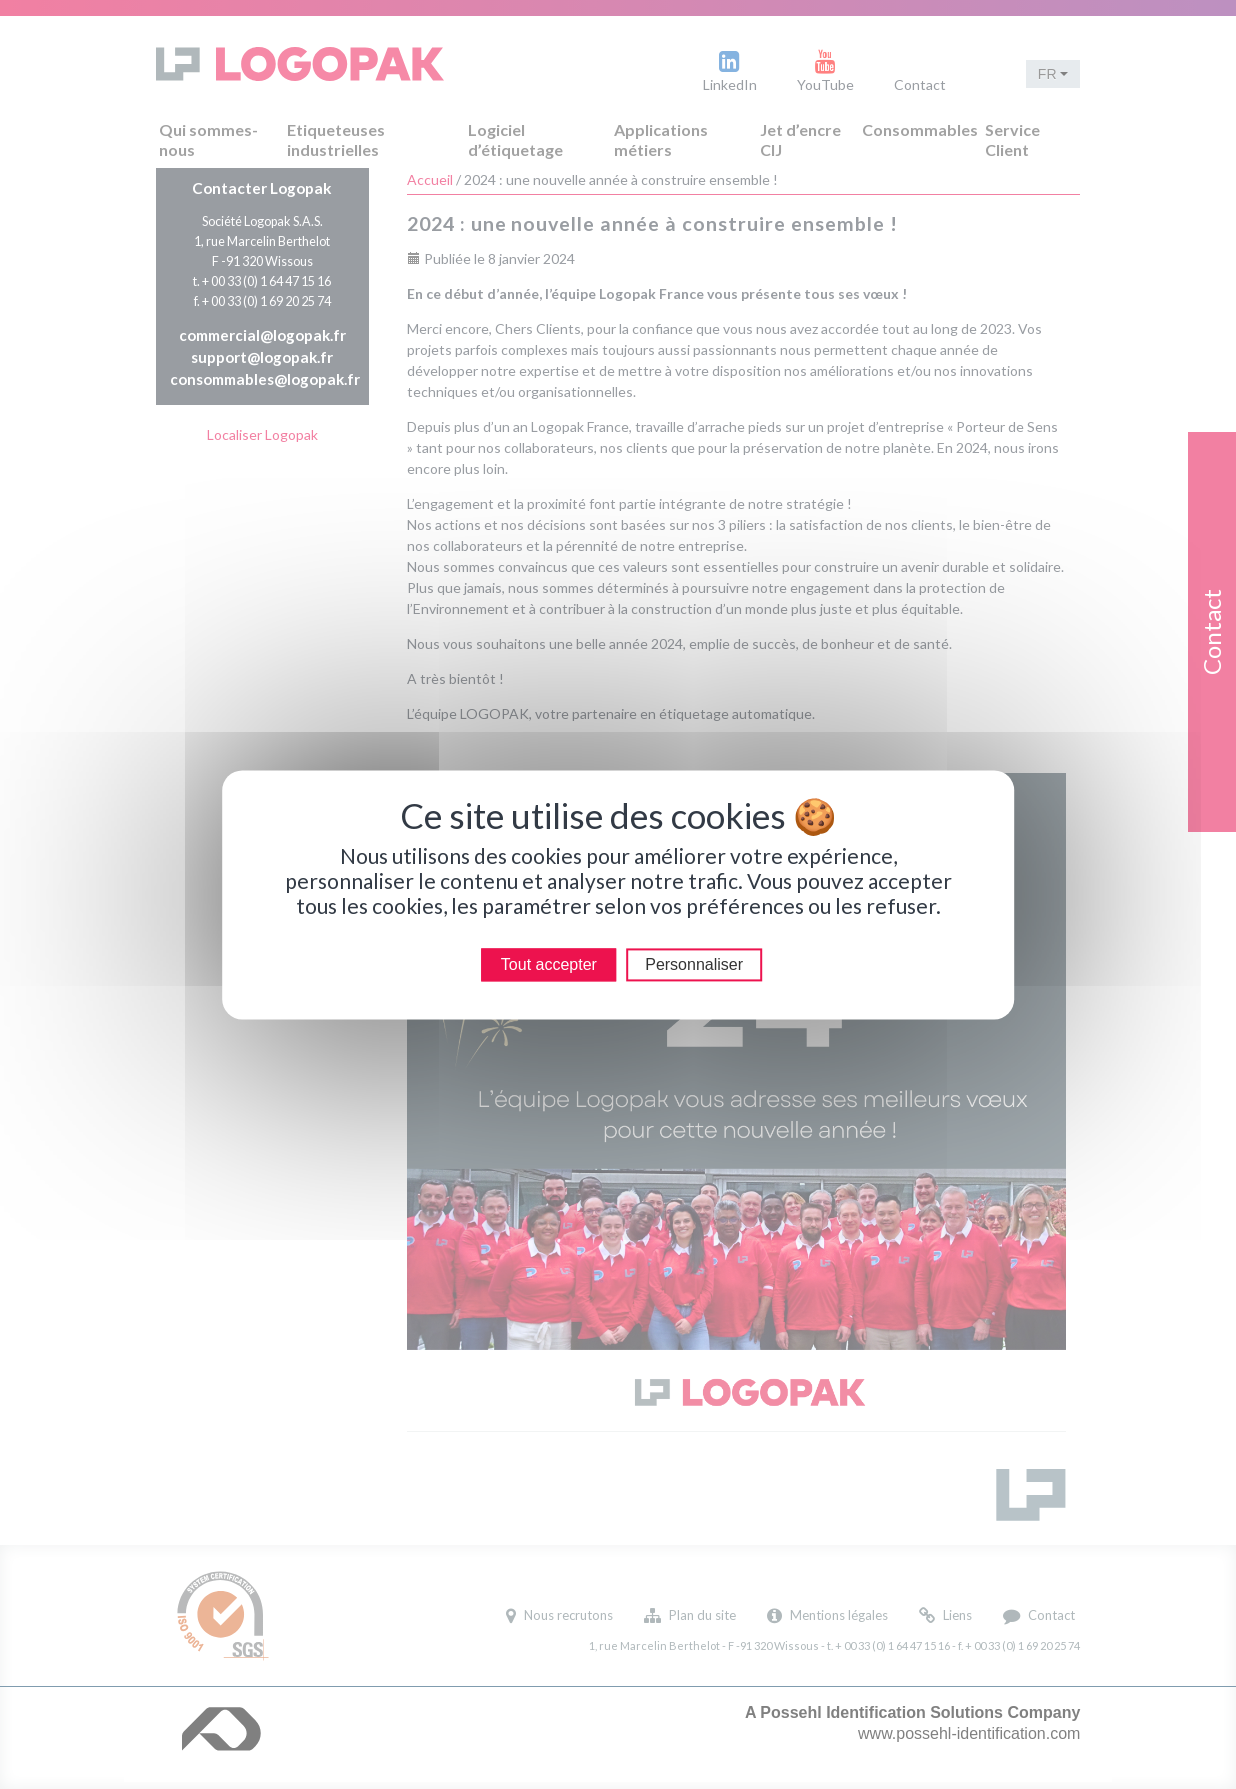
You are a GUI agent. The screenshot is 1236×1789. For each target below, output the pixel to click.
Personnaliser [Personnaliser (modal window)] (694, 964)
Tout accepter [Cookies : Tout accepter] (549, 964)
